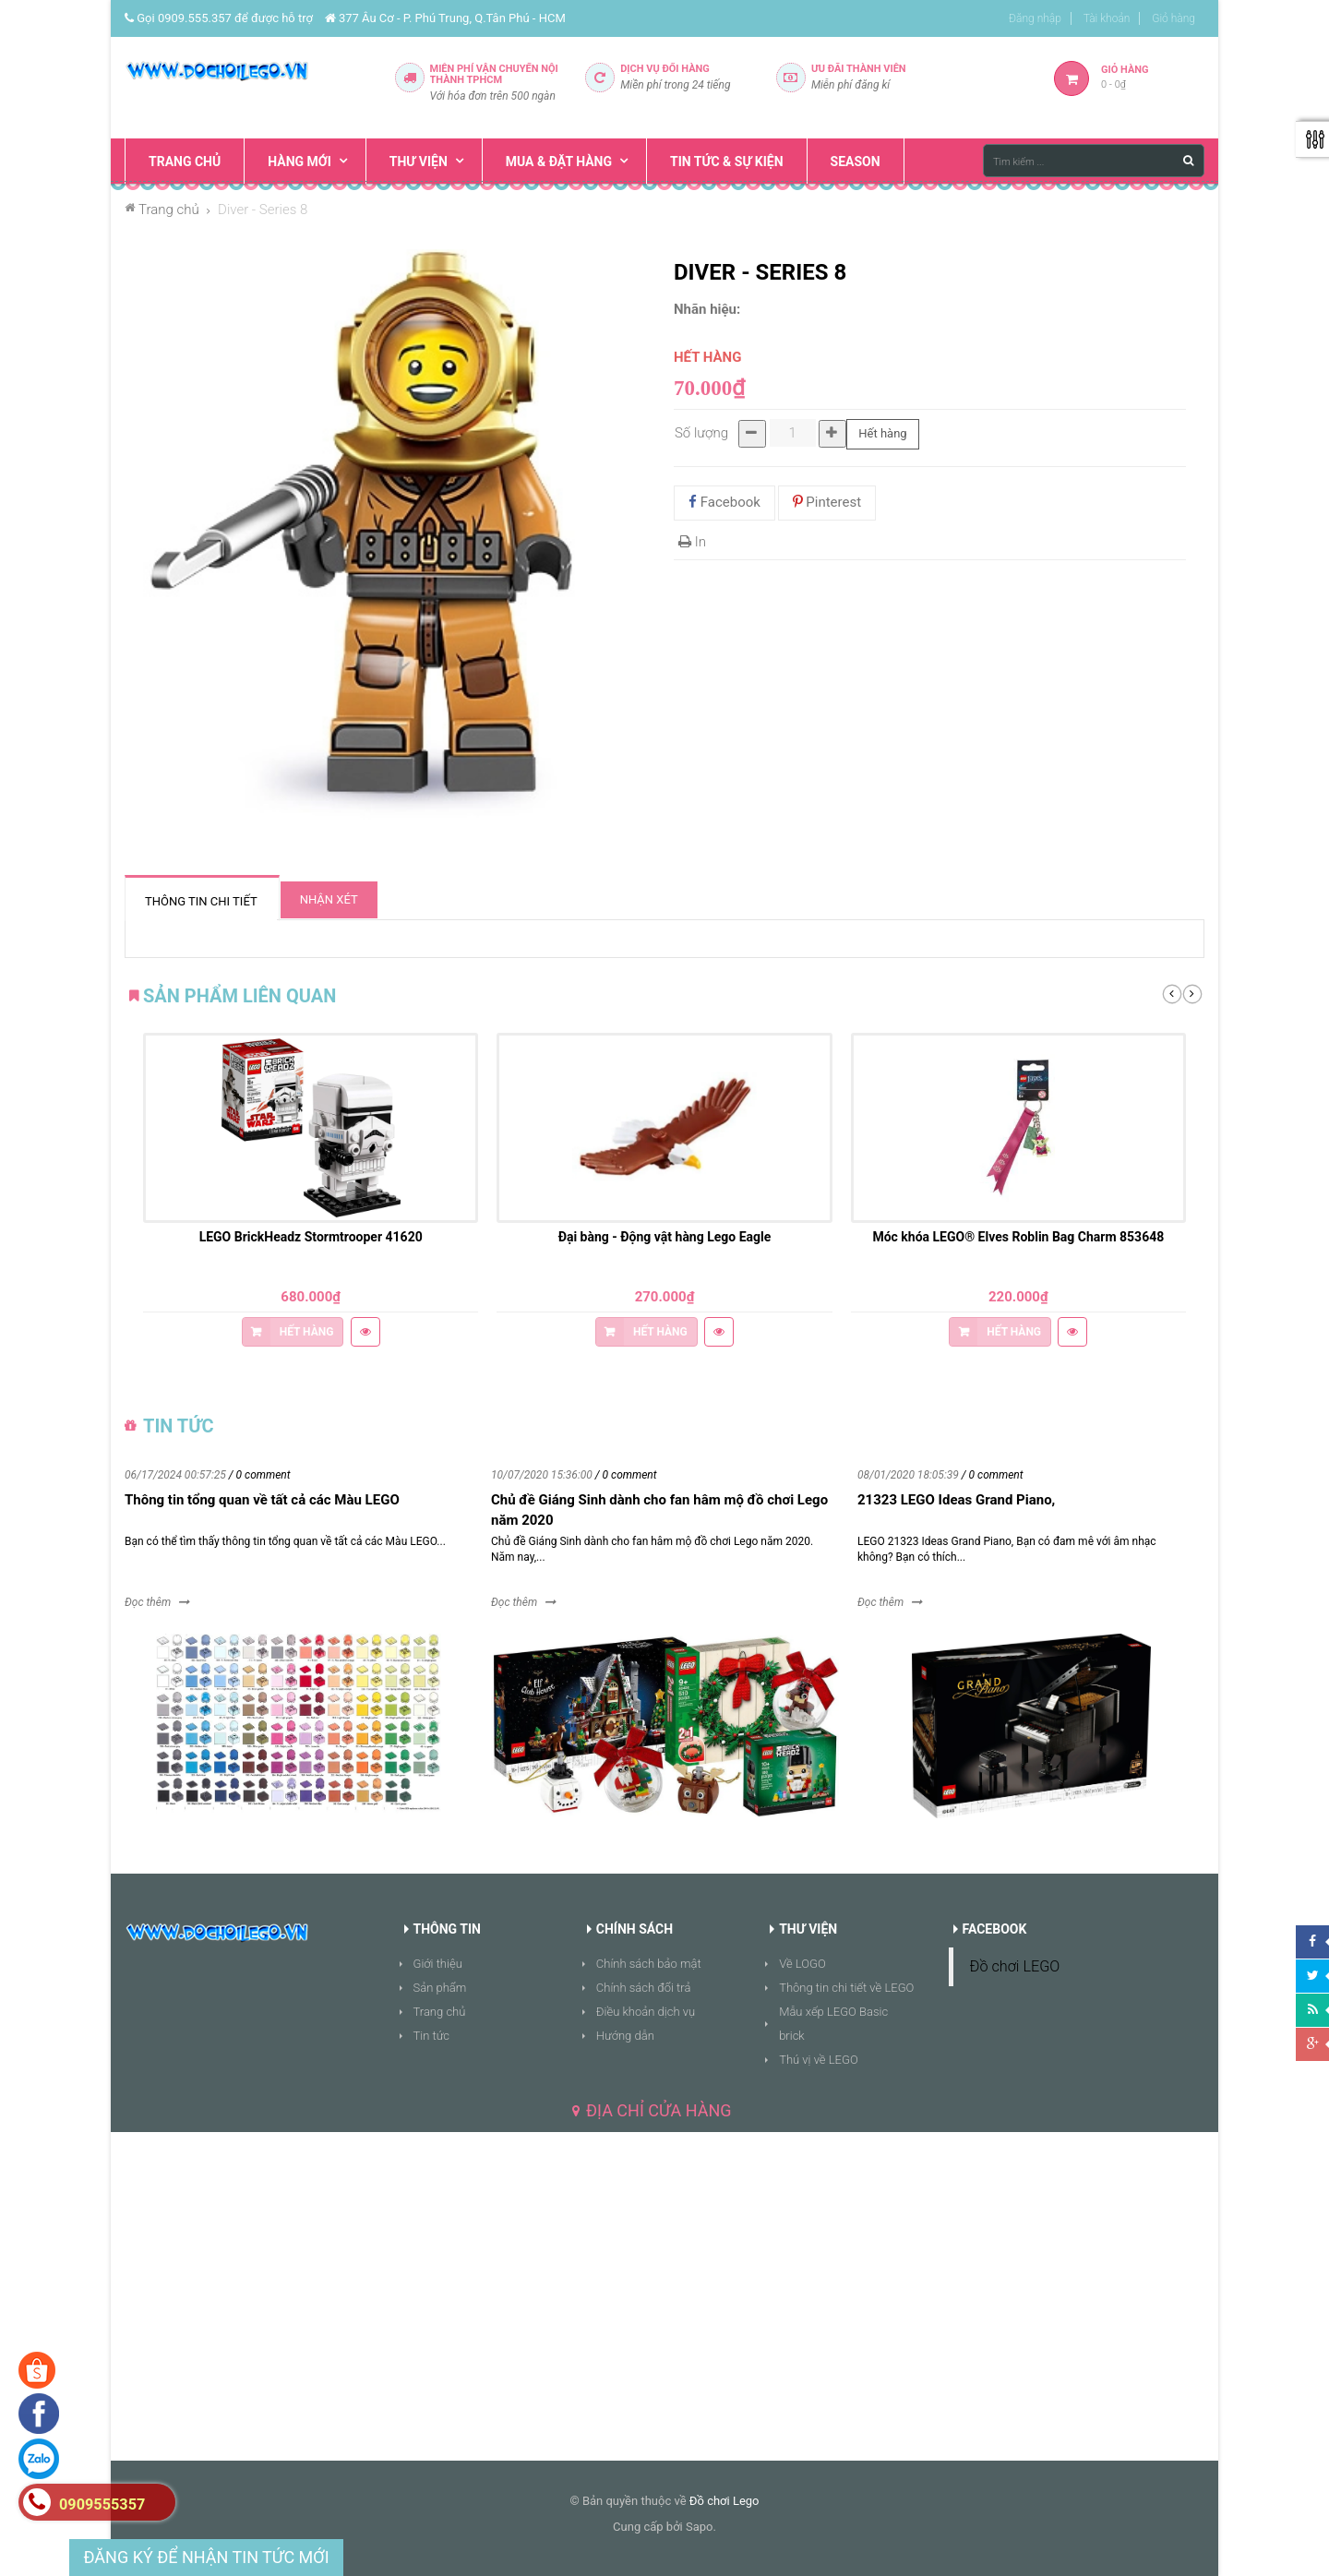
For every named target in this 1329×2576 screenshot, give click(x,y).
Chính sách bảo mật (648, 1964)
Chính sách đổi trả (643, 1988)
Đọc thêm (148, 1602)
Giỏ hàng (1173, 18)
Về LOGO (802, 1964)
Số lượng (701, 433)
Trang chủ (439, 2012)
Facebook (724, 502)
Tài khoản (1107, 18)
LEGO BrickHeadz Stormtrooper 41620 (311, 1236)
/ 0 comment (260, 1474)
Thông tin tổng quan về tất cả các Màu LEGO (262, 1500)
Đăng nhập (1035, 18)
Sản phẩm (440, 1988)
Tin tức (431, 2036)
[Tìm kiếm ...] (1093, 160)
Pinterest (827, 502)
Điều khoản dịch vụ (645, 2012)
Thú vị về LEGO (818, 2060)
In (692, 541)
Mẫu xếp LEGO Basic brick (833, 2024)
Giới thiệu (437, 1964)
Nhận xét (329, 899)
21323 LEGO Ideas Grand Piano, (956, 1500)
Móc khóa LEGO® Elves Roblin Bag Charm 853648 (1018, 1236)
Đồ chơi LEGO (1015, 1966)
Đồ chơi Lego (724, 2501)
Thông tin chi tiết (201, 901)
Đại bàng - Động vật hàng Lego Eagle (665, 1236)
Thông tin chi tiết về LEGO (846, 1988)
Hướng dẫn (625, 2036)
